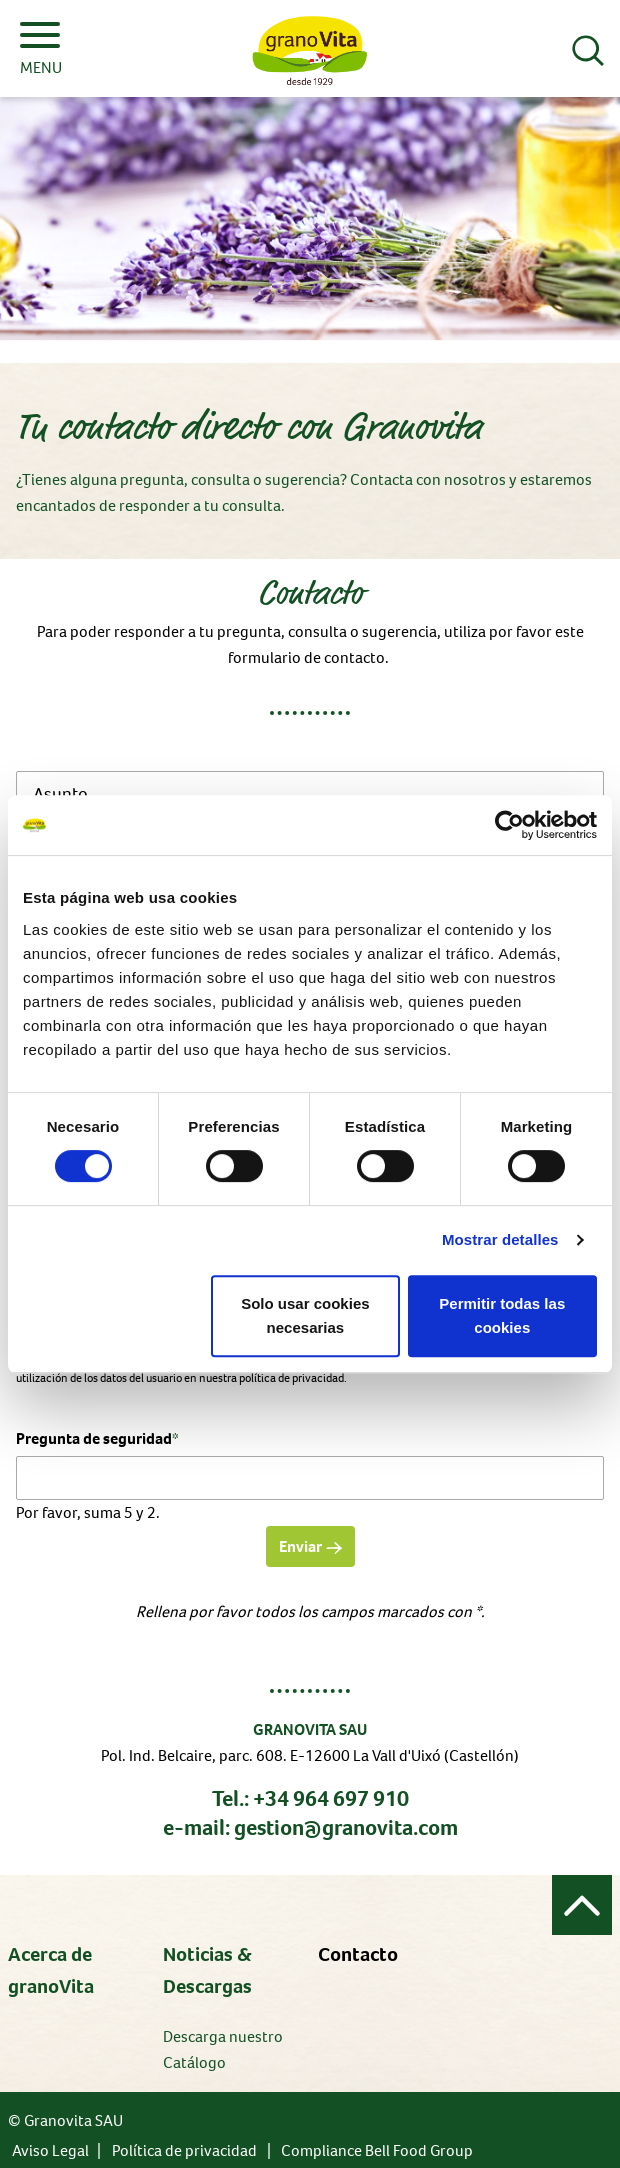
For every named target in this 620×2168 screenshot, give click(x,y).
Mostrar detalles (500, 1239)
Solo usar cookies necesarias (305, 1315)
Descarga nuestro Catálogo (223, 2049)
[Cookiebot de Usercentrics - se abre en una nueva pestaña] (509, 825)
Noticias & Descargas (207, 1971)
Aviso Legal (50, 2150)
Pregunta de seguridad (97, 1437)
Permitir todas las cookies (502, 1315)
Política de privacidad (184, 2150)
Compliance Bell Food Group (377, 2150)
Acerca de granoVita (51, 1971)
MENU (41, 50)
